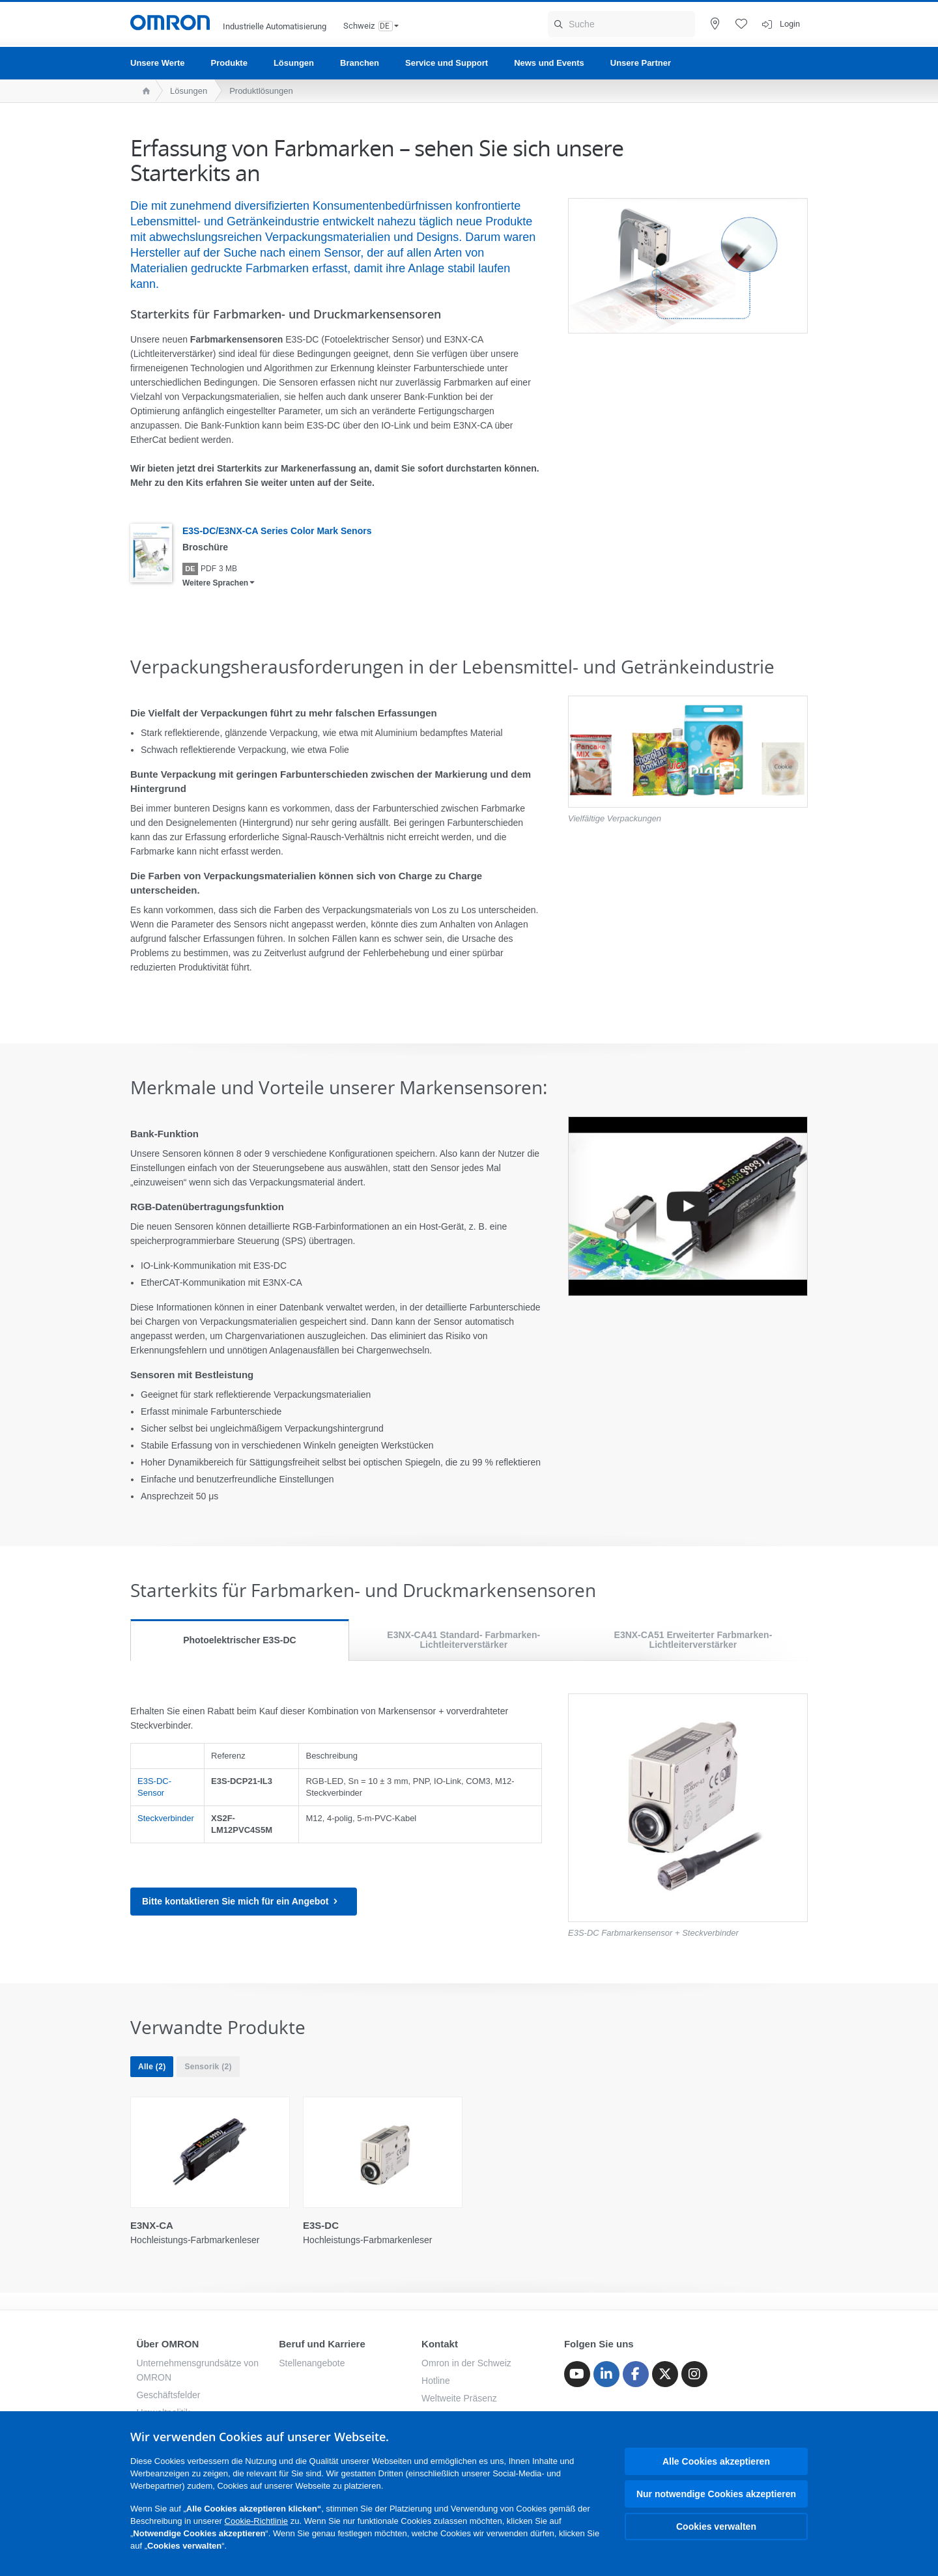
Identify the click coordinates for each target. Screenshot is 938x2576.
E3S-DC (321, 2225)
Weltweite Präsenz (459, 2398)
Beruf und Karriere (322, 2343)
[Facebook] (636, 2374)
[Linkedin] (606, 2374)
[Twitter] (665, 2374)
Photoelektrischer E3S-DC (239, 1640)
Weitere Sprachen (215, 582)
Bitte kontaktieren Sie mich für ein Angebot (243, 1901)
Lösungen (294, 63)
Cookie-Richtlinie (257, 2521)
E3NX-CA (151, 2225)
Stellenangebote (312, 2363)
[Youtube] (577, 2374)
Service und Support (446, 63)
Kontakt (439, 2343)
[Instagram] (694, 2374)
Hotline (435, 2380)
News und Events (549, 63)
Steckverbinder (165, 1818)
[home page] (143, 90)
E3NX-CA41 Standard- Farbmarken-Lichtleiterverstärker (463, 1640)
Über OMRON (167, 2343)
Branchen (359, 63)
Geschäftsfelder (168, 2395)
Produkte (229, 63)
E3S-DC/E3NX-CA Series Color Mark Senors (276, 531)
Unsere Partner (640, 63)
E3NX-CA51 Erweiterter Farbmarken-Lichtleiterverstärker (693, 1640)
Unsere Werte (157, 63)
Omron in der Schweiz (466, 2363)
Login (790, 24)
